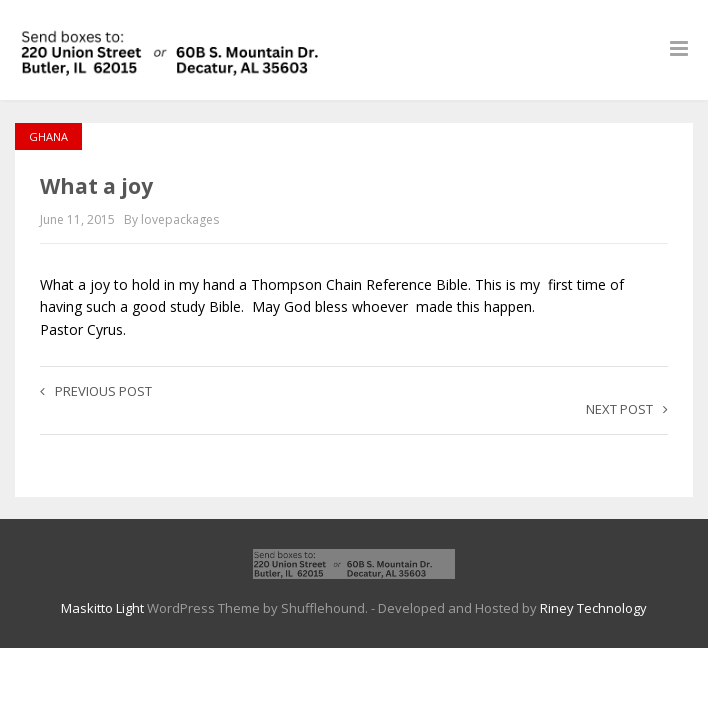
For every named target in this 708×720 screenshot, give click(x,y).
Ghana (48, 136)
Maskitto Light (102, 608)
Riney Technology (593, 608)
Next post (627, 409)
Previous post (96, 391)
